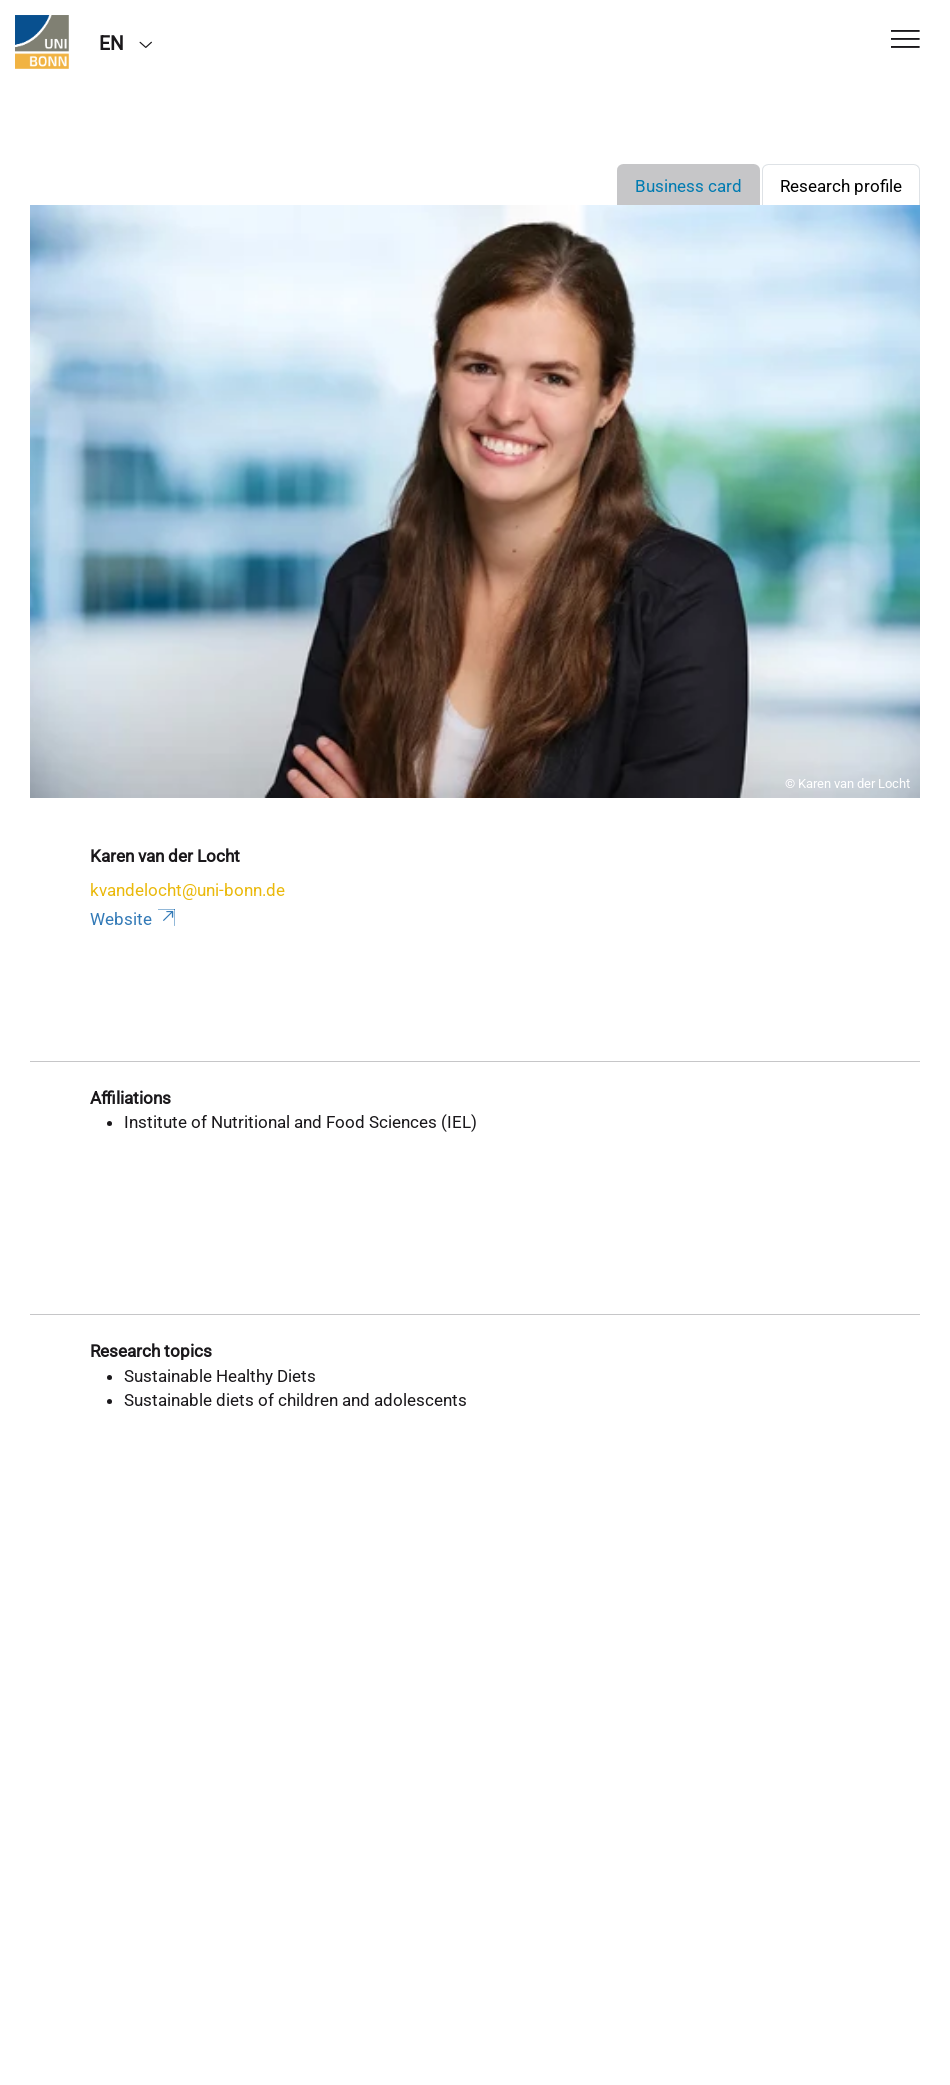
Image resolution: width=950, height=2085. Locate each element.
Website (134, 919)
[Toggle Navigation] (905, 40)
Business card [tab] (688, 186)
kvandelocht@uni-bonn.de (187, 890)
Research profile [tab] (841, 186)
